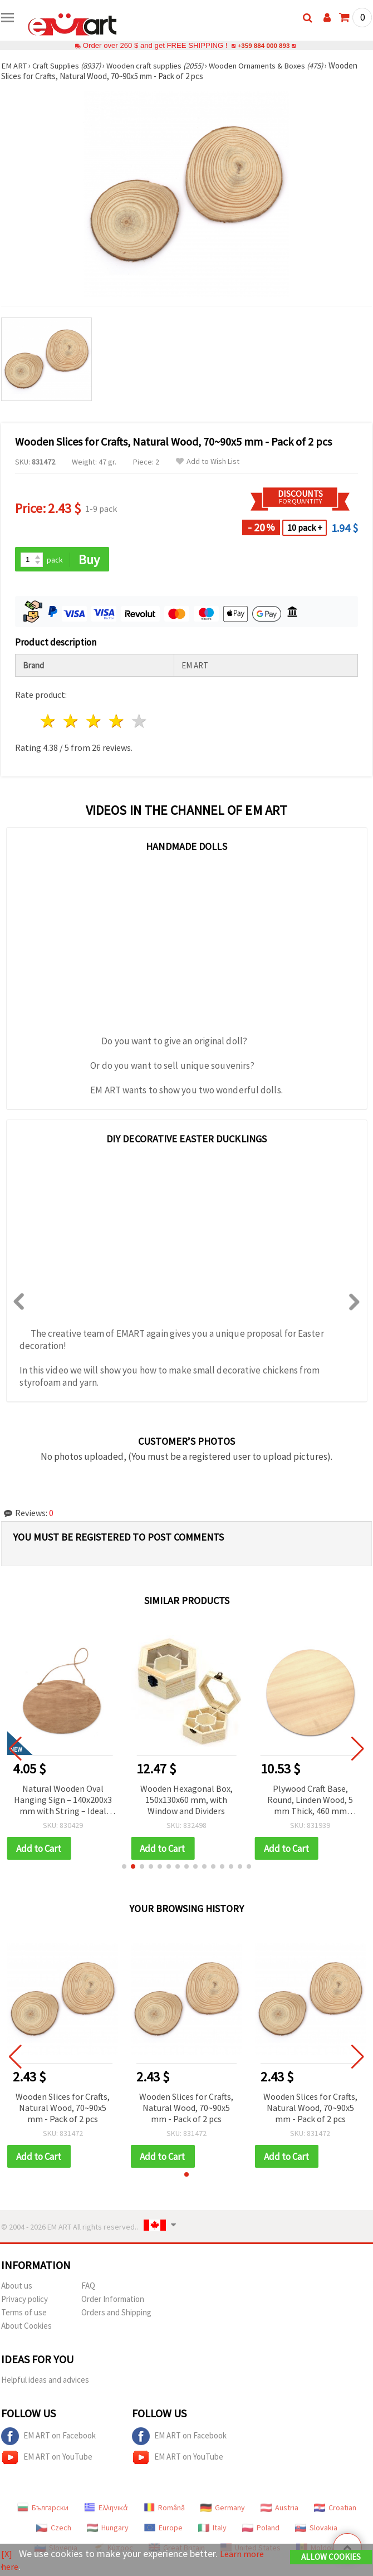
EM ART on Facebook (48, 2438)
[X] (7, 2554)
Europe (163, 2529)
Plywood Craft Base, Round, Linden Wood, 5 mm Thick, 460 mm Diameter (310, 1801)
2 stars (71, 722)
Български (42, 2509)
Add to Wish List (207, 461)
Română (164, 2509)
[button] (124, 1867)
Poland (260, 2529)
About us (16, 2287)
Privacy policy (24, 2300)
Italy (212, 2529)
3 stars (94, 722)
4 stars (116, 722)
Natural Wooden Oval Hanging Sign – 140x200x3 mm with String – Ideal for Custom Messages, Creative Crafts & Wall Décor (63, 1801)
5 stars (139, 722)
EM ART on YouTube (46, 2459)
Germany (222, 2509)
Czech (53, 2529)
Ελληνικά (106, 2509)
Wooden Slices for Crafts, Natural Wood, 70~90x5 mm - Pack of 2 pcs (63, 2108)
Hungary (108, 2529)
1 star (48, 722)
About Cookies (26, 2327)
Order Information (112, 2300)
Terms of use (24, 2314)
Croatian (335, 2509)
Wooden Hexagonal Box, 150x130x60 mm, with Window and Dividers (186, 1800)
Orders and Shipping (116, 2314)
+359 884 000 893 (263, 45)
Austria (279, 2509)
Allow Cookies (331, 2557)
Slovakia (316, 2529)
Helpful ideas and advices (45, 2381)
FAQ (88, 2287)
